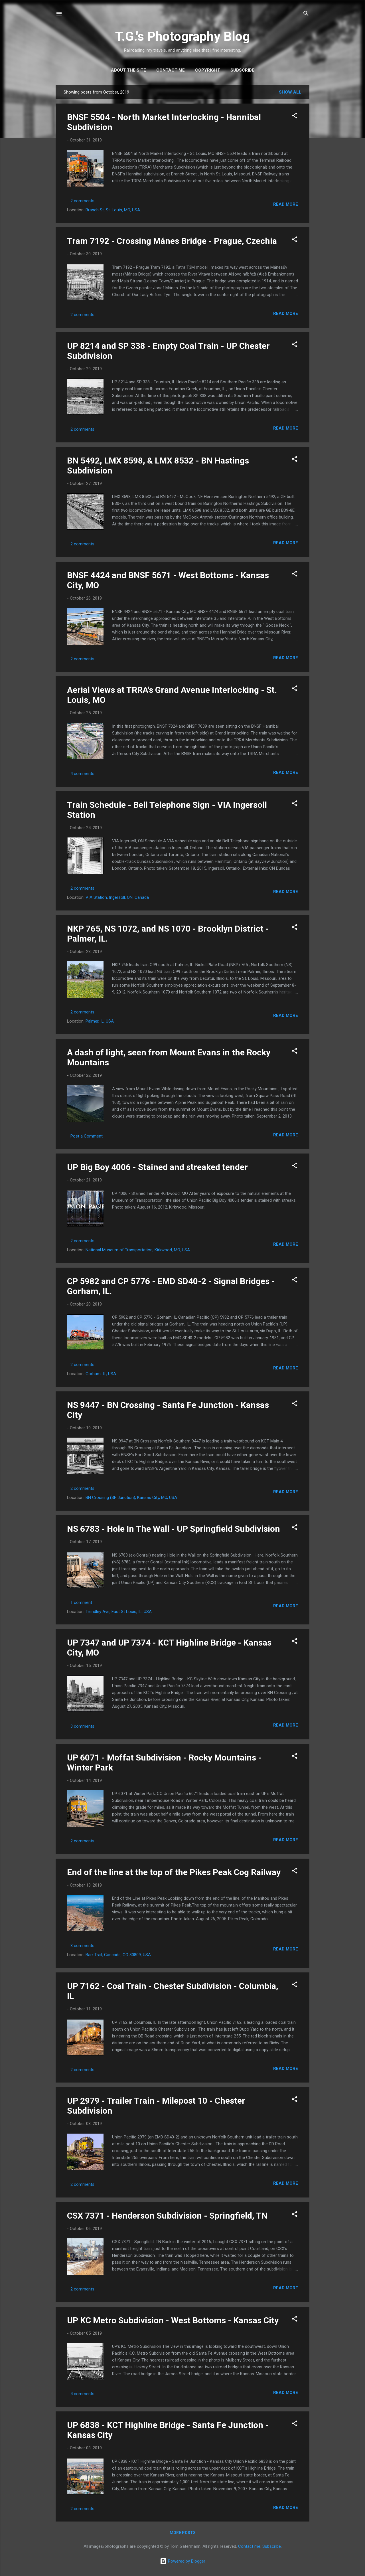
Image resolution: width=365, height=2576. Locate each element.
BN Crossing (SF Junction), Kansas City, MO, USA (131, 1497)
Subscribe (242, 70)
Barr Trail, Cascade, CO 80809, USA (118, 1954)
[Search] (306, 14)
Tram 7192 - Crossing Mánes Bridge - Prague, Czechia (172, 241)
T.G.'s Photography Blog (182, 36)
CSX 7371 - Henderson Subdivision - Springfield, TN (167, 2216)
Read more (285, 204)
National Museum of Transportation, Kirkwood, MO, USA (138, 1249)
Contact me (170, 70)
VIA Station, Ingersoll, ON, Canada (117, 897)
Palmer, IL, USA (100, 1021)
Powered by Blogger (182, 2561)
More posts (183, 2532)
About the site (128, 70)
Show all (290, 92)
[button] (294, 116)
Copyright (207, 70)
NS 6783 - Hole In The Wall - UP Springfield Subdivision (173, 1529)
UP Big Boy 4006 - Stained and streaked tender (157, 1167)
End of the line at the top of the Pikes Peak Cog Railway (174, 1872)
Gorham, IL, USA (101, 1373)
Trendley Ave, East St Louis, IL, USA (119, 1611)
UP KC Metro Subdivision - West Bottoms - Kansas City (173, 2320)
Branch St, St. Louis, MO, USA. (113, 210)
